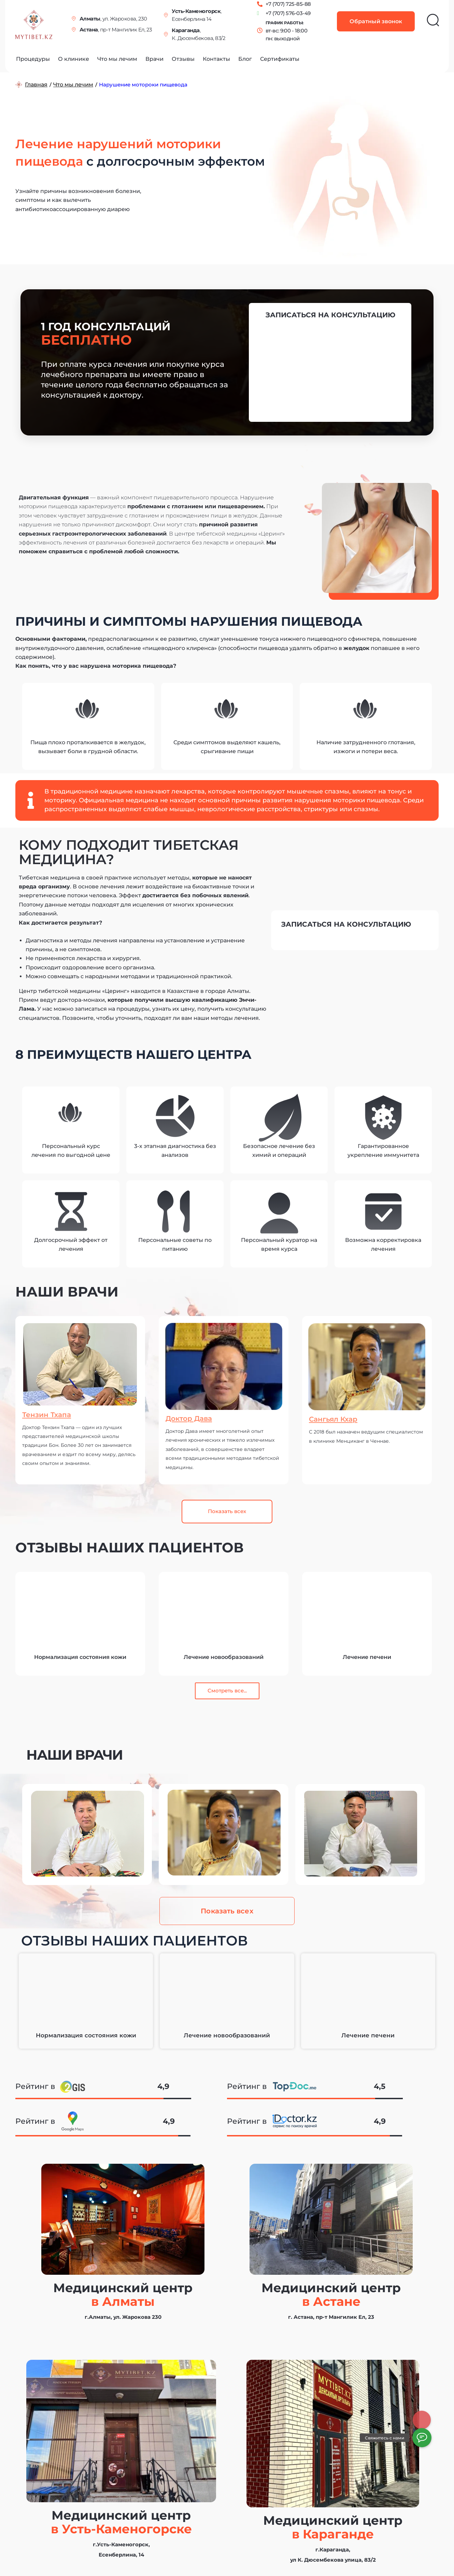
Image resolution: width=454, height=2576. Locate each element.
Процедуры (33, 59)
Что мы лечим (117, 59)
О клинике (73, 59)
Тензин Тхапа (51, 1414)
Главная (36, 84)
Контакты (216, 59)
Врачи (154, 59)
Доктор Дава (194, 1418)
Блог (245, 59)
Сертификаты (279, 59)
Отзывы (183, 59)
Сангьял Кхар (338, 1419)
